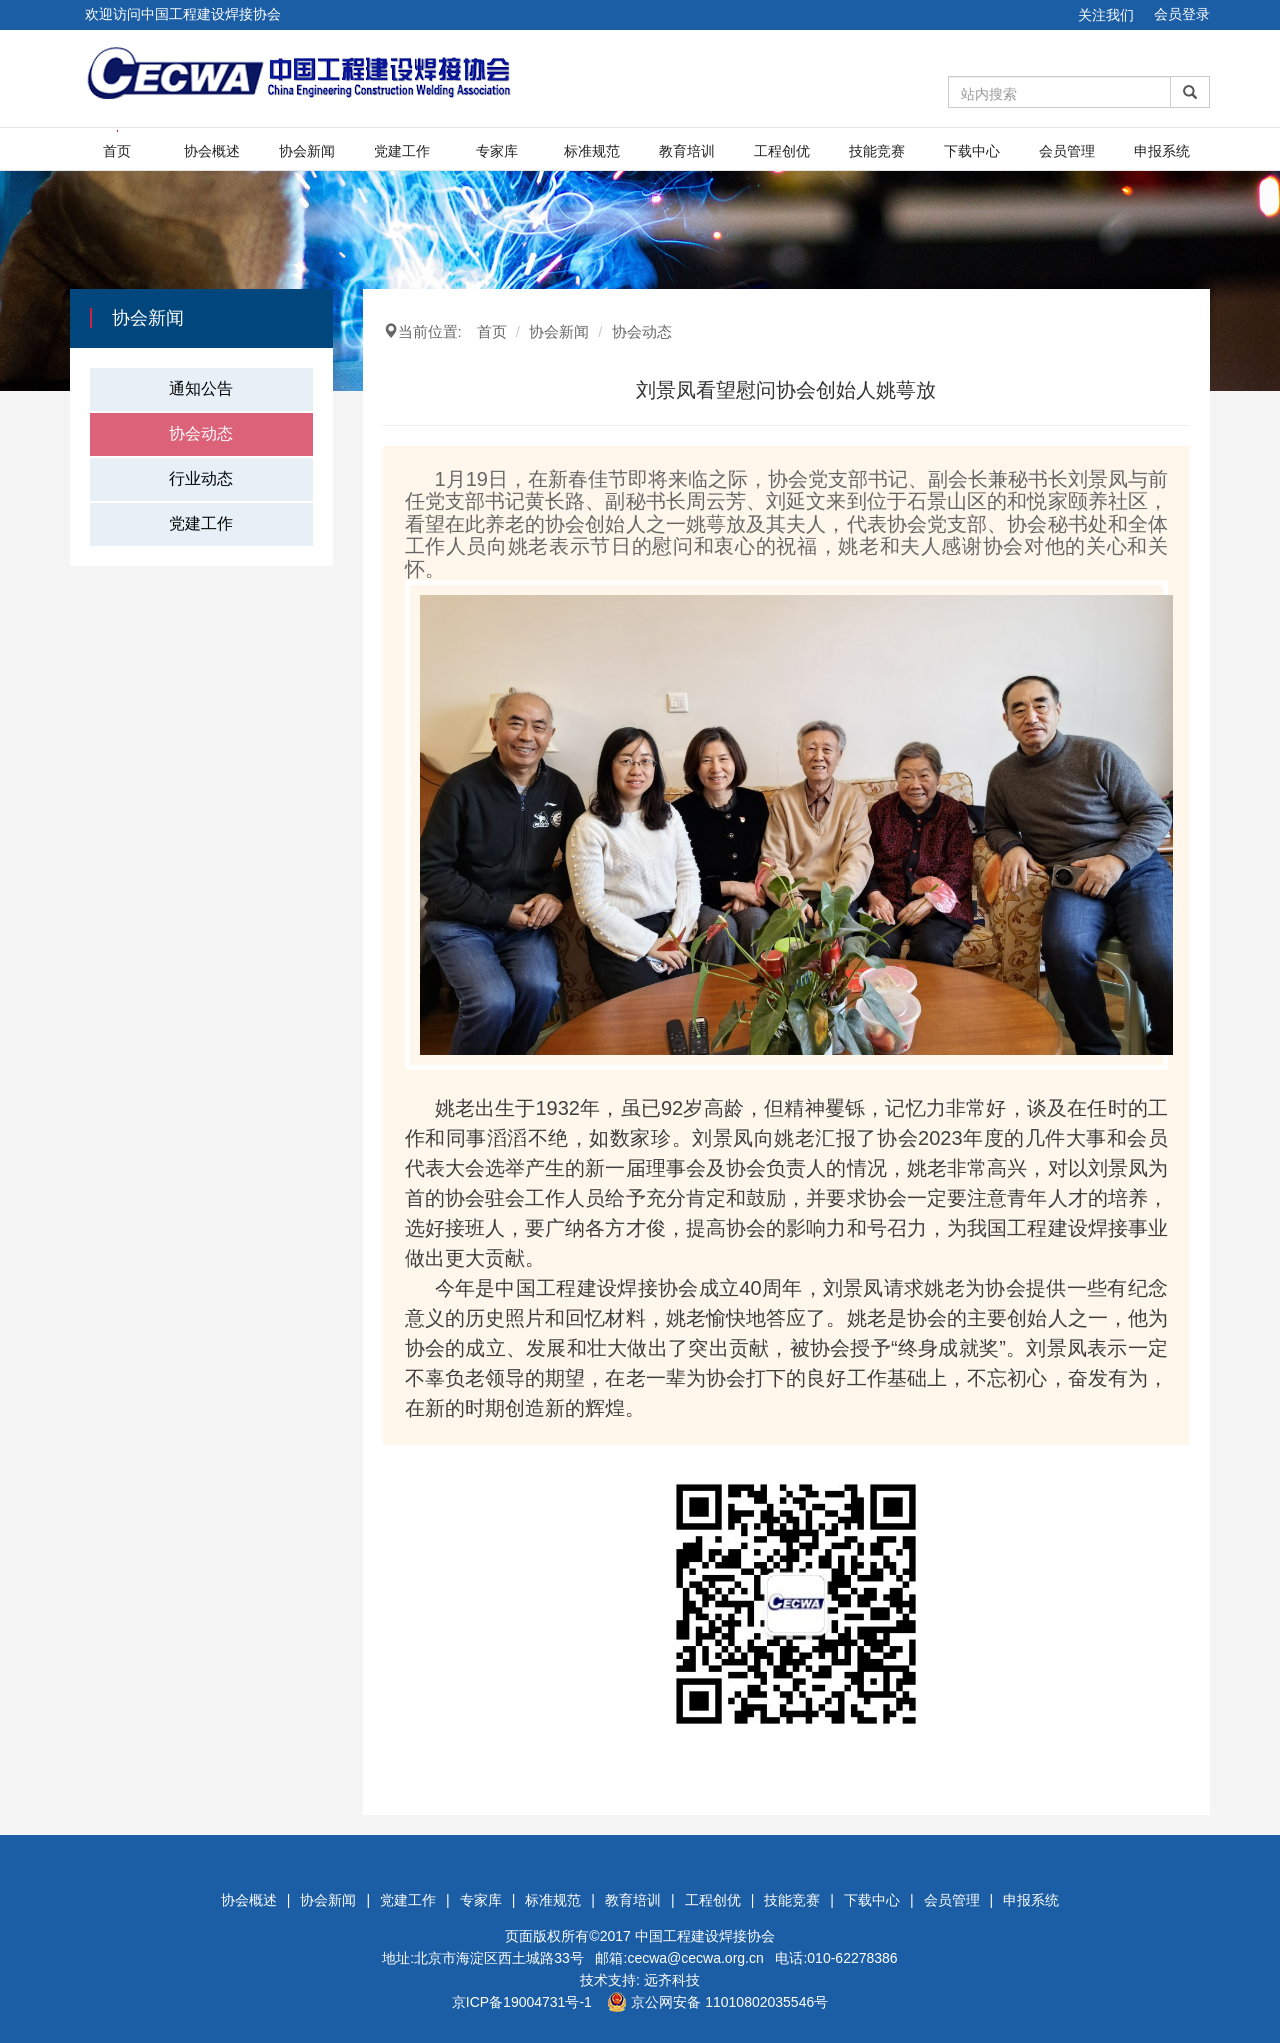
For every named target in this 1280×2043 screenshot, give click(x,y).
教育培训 (687, 151)
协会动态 (201, 433)
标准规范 (592, 151)
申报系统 (1162, 151)
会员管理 (1067, 151)
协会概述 (212, 151)
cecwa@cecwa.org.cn (695, 1958)
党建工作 (402, 151)
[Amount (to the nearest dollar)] (1060, 92)
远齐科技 (672, 1980)
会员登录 (1182, 14)
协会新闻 (307, 151)
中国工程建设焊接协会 (705, 1936)
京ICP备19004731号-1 (522, 2002)
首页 (117, 151)
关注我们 (1106, 15)
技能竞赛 (877, 151)
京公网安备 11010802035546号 (717, 2002)
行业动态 (201, 478)
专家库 (497, 151)
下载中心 (972, 151)
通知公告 (201, 388)
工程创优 (782, 151)
